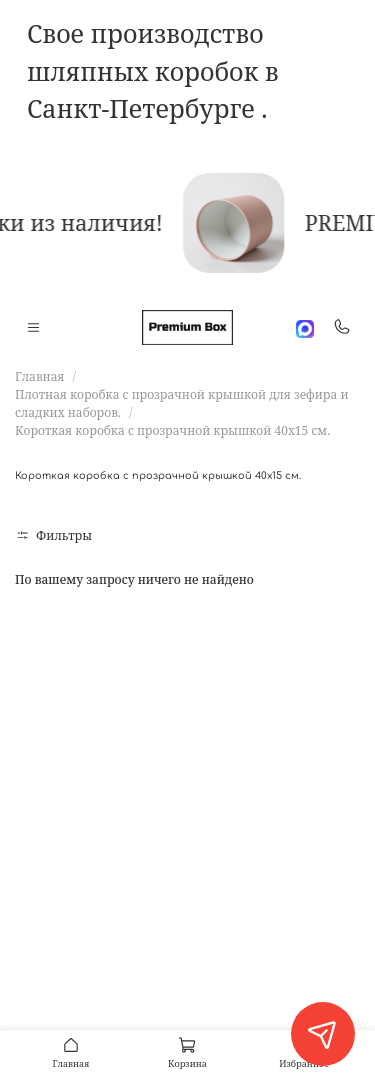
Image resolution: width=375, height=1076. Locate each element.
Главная (39, 376)
